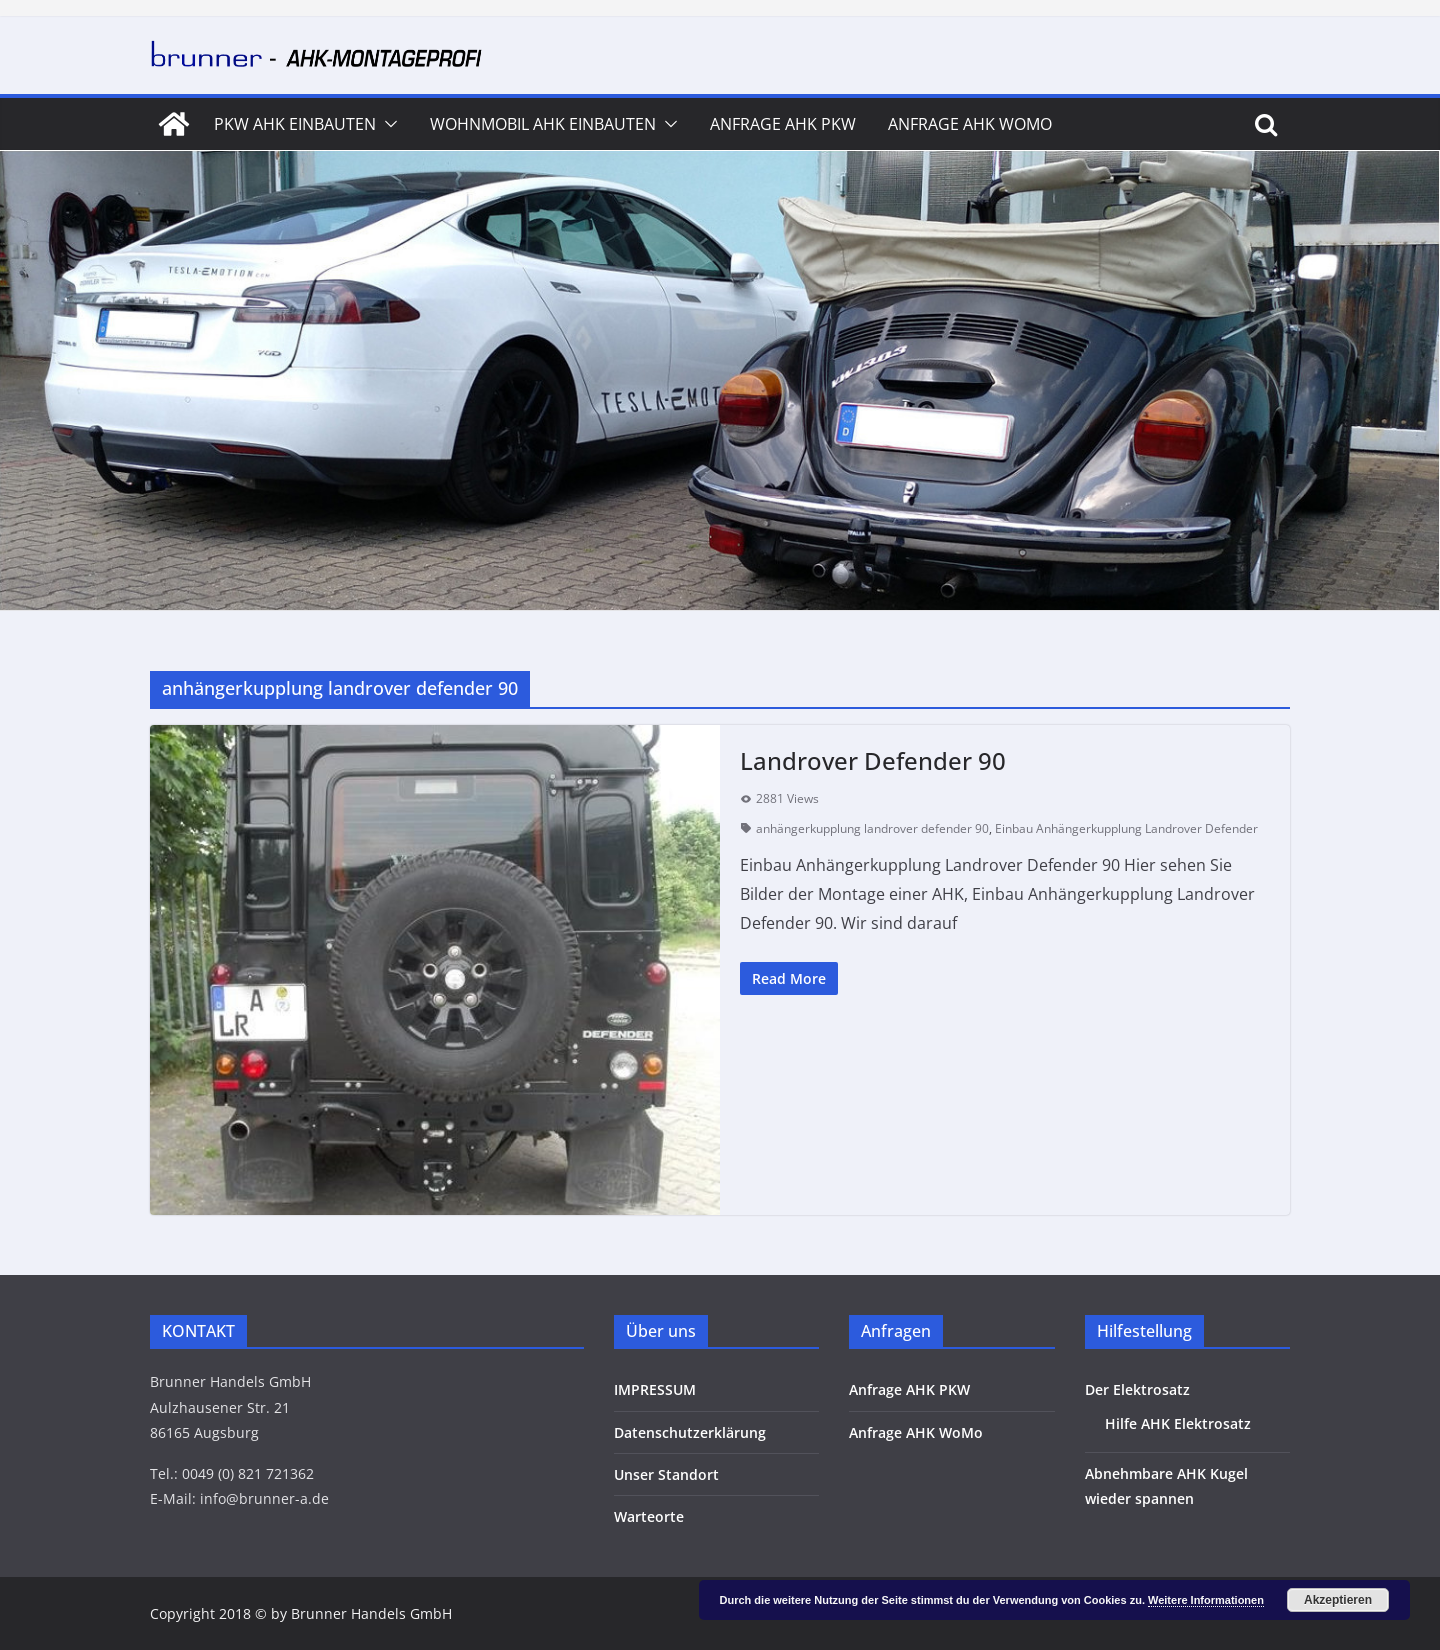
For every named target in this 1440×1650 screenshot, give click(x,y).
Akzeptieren (1338, 1600)
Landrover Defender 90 (873, 760)
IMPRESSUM (655, 1389)
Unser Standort (666, 1474)
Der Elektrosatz (1137, 1389)
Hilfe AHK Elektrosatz (1178, 1423)
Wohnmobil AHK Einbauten (543, 124)
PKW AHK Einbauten (295, 124)
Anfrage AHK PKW (783, 124)
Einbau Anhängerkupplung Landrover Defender (1126, 828)
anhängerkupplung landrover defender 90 (872, 828)
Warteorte (649, 1516)
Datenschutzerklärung (690, 1432)
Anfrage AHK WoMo (970, 124)
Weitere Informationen (1206, 1600)
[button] (387, 124)
